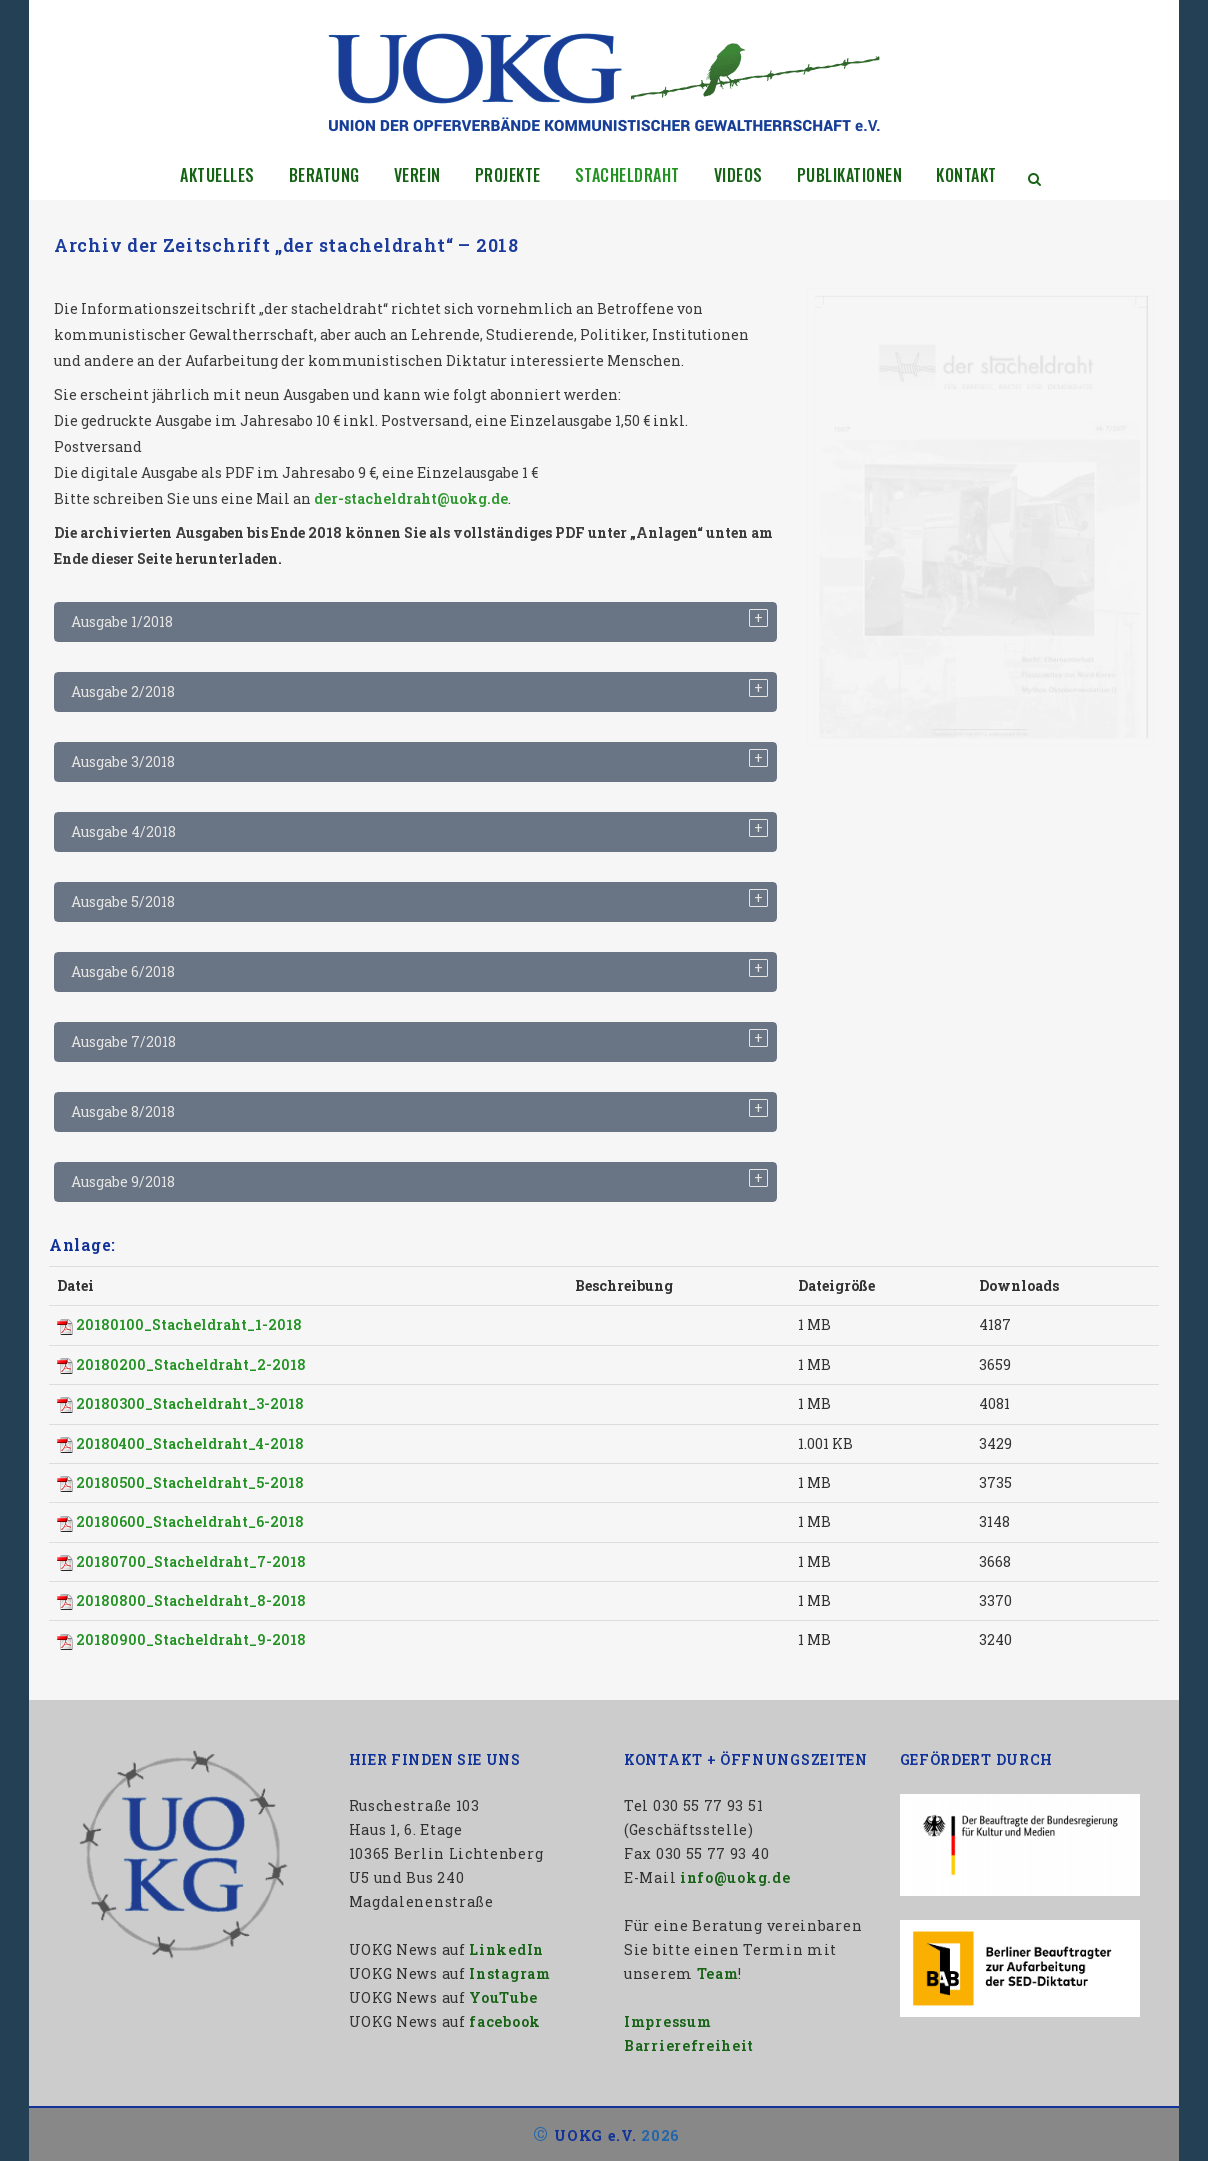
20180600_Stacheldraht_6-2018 (190, 1521)
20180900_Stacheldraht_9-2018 (191, 1639)
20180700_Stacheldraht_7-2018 (191, 1561)
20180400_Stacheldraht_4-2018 (190, 1443)
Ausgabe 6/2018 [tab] (123, 971)
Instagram (509, 1973)
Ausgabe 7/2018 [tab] (123, 1041)
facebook (505, 2021)
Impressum (667, 2021)
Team (718, 1973)
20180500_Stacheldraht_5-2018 (190, 1482)
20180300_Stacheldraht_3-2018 (190, 1403)
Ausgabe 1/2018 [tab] (122, 621)
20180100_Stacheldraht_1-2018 (189, 1324)
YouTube (503, 1997)
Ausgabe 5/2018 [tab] (123, 901)
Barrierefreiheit (689, 2045)
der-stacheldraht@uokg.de (411, 498)
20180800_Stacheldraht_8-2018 (191, 1600)
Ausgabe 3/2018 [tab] (123, 761)
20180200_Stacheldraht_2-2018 (191, 1364)
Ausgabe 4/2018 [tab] (123, 831)
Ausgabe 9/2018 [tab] (123, 1181)
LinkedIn (506, 1949)
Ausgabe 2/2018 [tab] (123, 691)
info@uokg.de (735, 1877)
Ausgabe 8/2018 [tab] (123, 1111)
